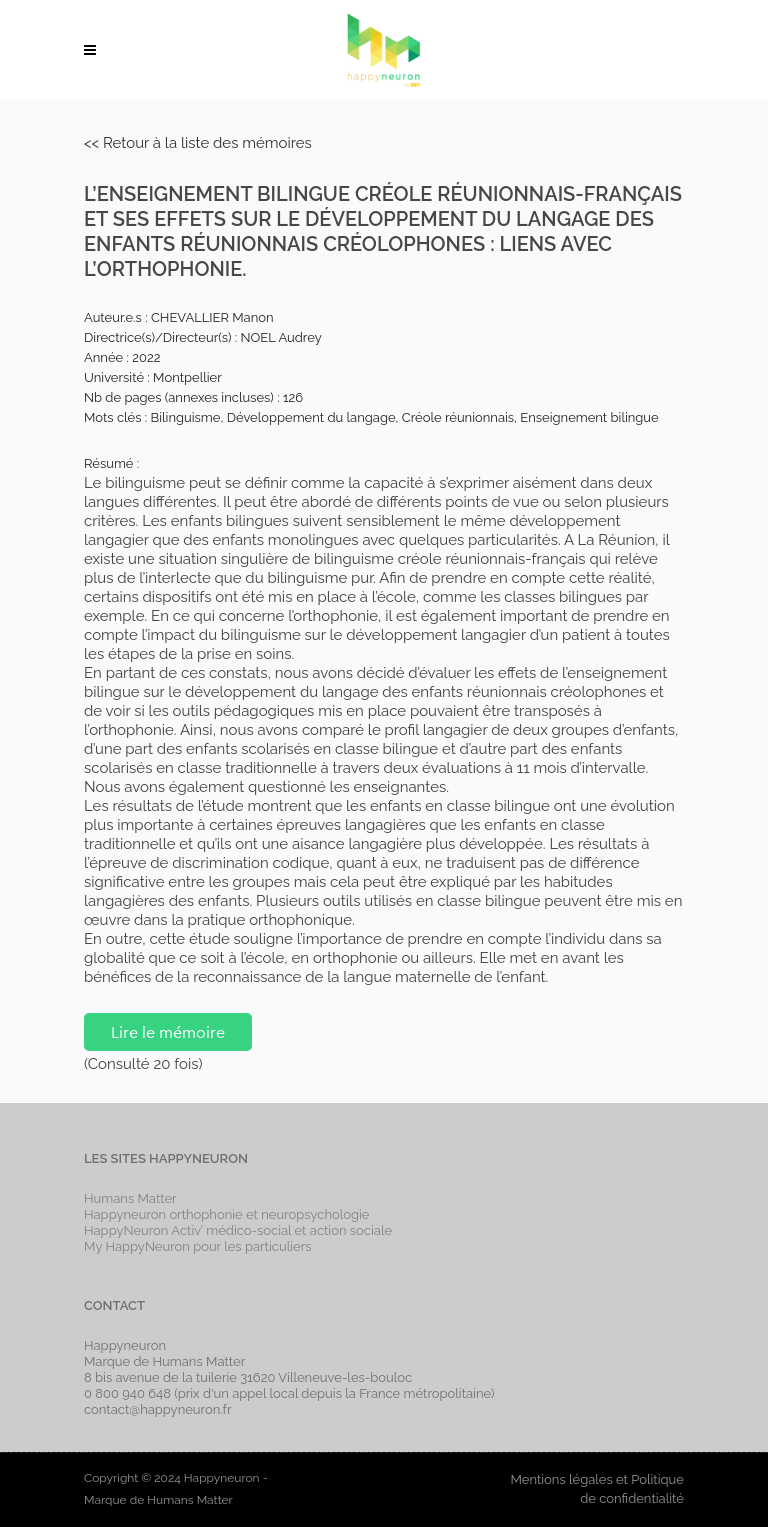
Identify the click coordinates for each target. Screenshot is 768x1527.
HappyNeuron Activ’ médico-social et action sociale (238, 1230)
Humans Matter (130, 1198)
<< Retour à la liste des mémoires (198, 143)
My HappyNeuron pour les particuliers (198, 1246)
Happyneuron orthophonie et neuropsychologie (227, 1214)
